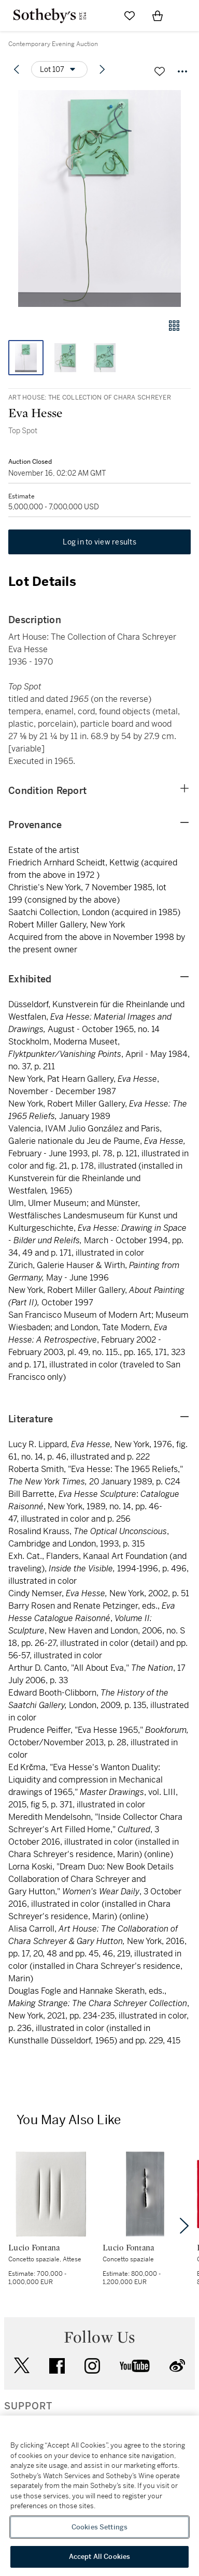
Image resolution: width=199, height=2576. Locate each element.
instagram (92, 2366)
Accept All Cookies (99, 2556)
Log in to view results (99, 542)
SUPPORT (28, 2406)
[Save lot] (159, 71)
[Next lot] (102, 69)
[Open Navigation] (185, 15)
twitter (22, 2366)
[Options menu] (59, 69)
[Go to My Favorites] (129, 15)
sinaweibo (177, 2365)
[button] (99, 198)
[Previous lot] (16, 69)
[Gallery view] (174, 325)
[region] (99, 2496)
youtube (135, 2366)
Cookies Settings (99, 2527)
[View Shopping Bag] (157, 15)
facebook (57, 2366)
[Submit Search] (101, 15)
